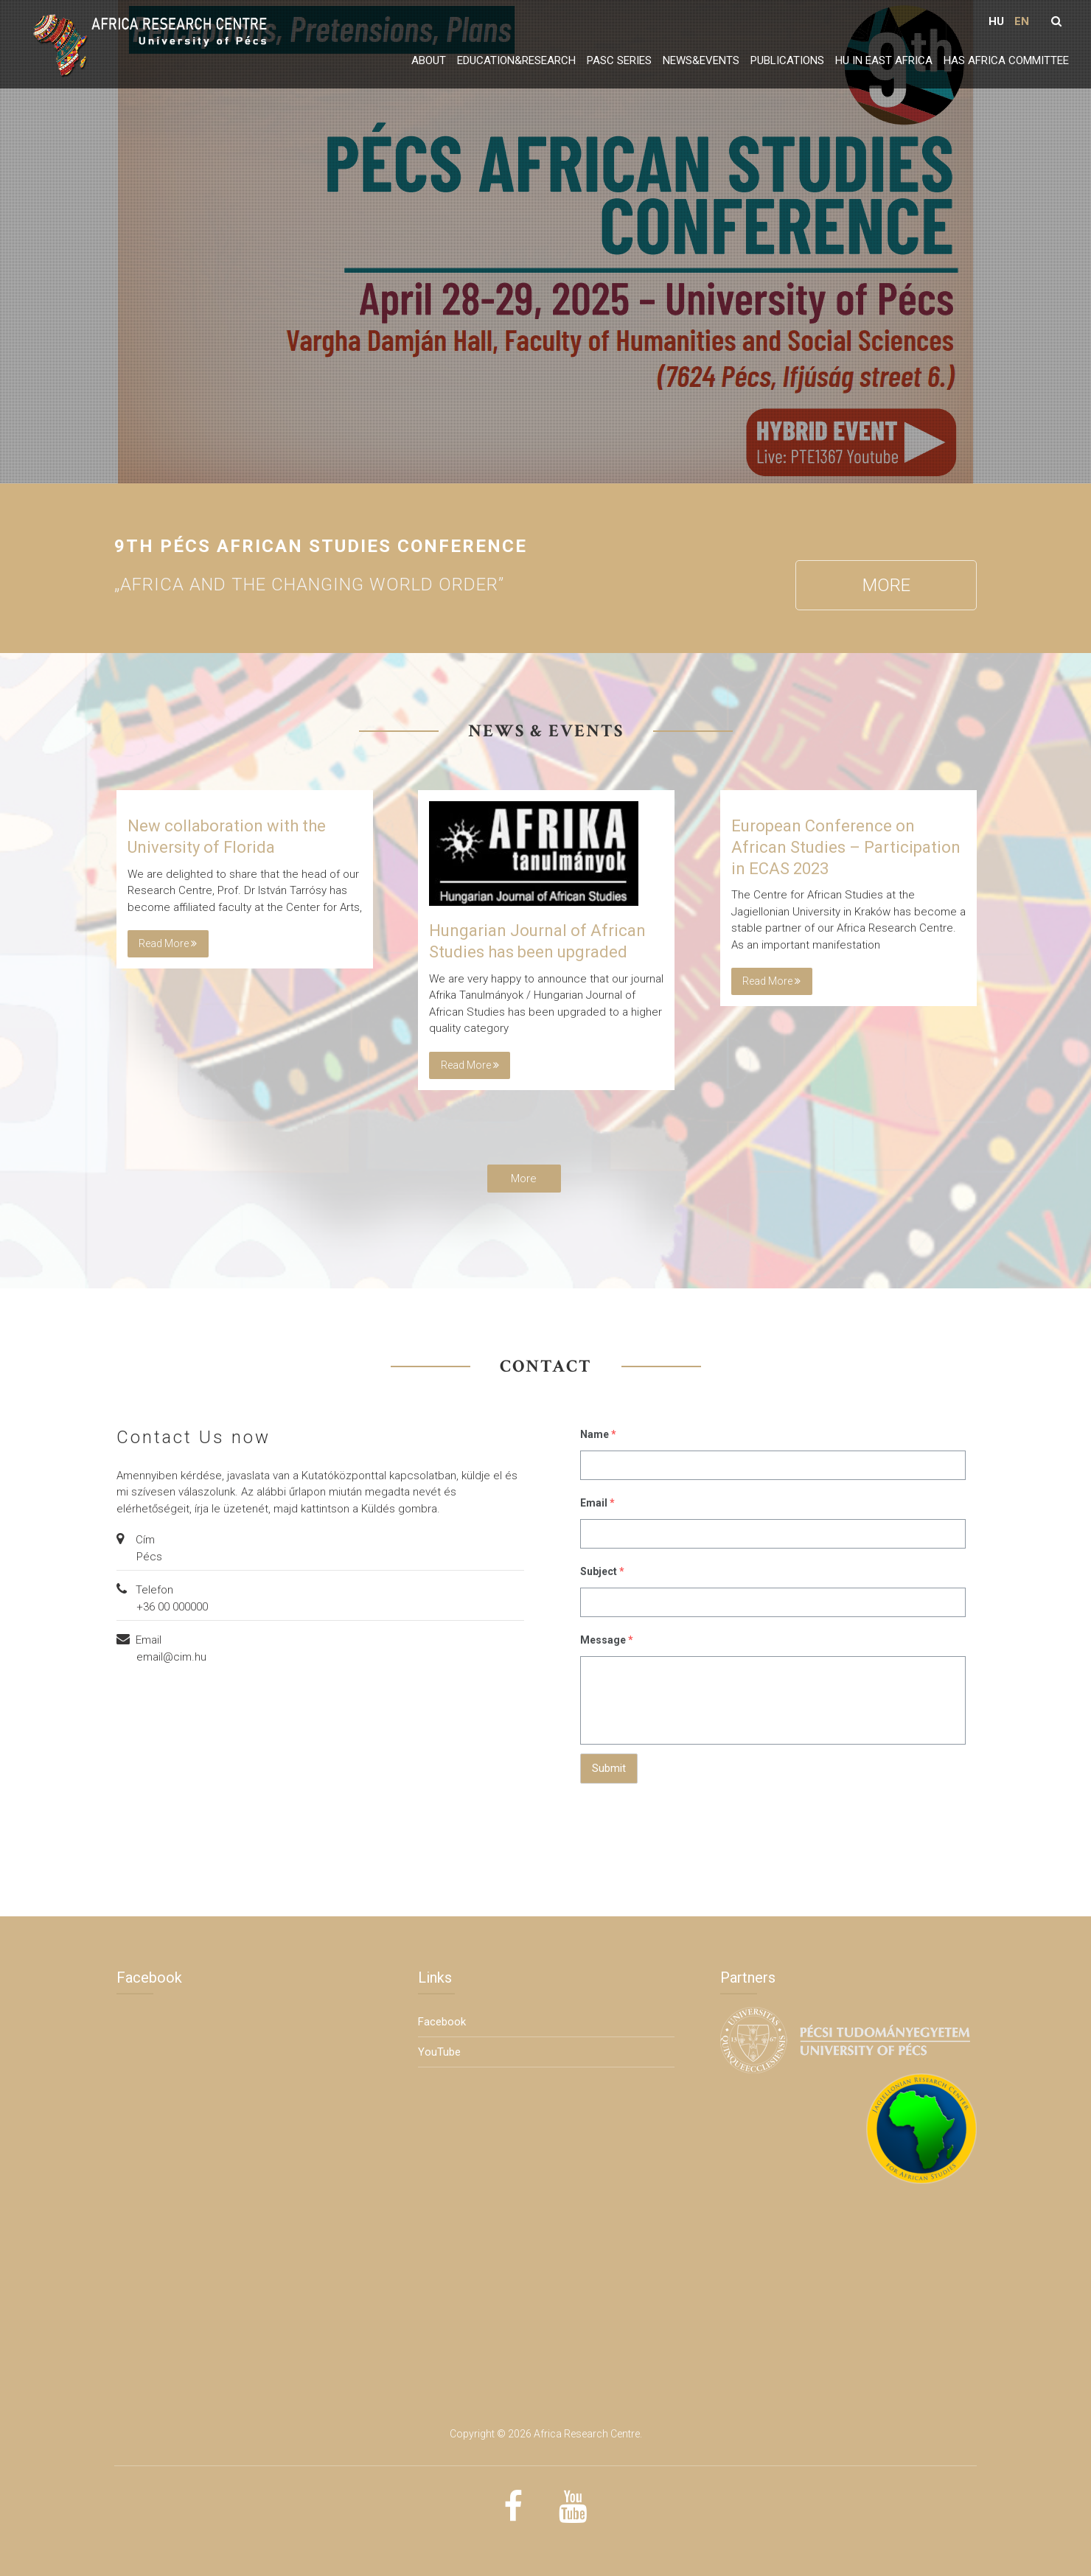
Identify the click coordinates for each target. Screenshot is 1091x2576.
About (428, 60)
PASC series (619, 60)
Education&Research (516, 60)
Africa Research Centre (587, 2434)
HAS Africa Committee (1006, 60)
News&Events (701, 60)
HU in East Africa (884, 60)
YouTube (439, 2052)
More (886, 585)
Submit (609, 1768)
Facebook (442, 2021)
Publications (787, 60)
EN (1021, 21)
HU (996, 21)
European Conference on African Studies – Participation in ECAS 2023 (846, 847)
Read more (168, 943)
